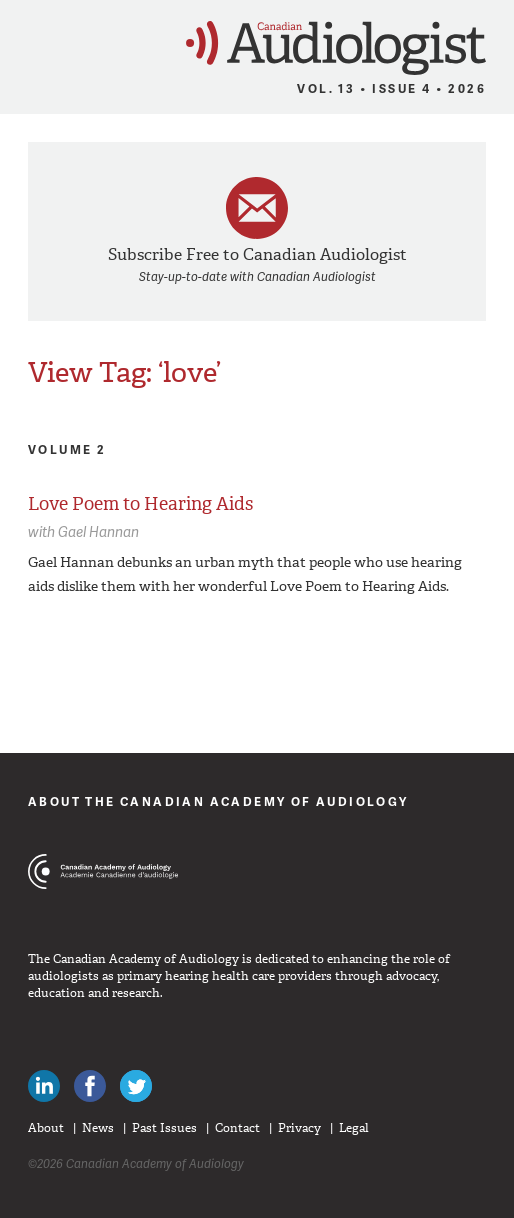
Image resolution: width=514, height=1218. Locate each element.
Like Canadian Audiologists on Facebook (90, 1086)
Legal (354, 1128)
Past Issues (164, 1128)
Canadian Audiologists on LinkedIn (44, 1086)
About (46, 1128)
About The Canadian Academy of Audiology (218, 801)
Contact (237, 1128)
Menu (24, 42)
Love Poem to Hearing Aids (140, 504)
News (98, 1128)
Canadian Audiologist (336, 48)
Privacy (299, 1128)
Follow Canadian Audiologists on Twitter (136, 1086)
